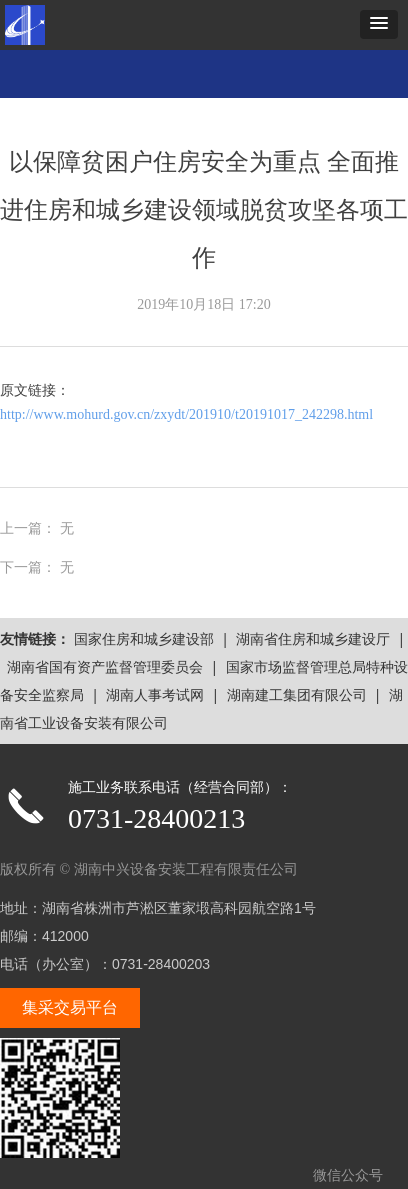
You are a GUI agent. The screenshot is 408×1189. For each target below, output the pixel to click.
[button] (379, 24)
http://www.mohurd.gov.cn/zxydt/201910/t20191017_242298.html (186, 414)
